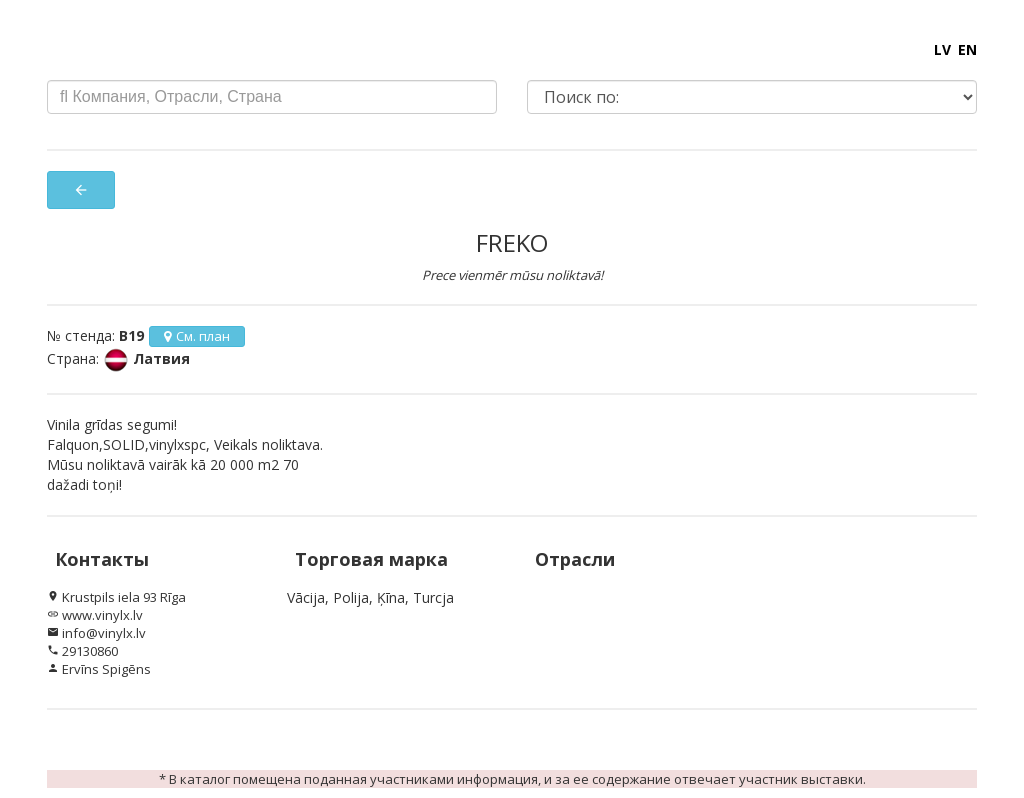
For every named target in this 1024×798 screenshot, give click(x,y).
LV (942, 49)
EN (967, 49)
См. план (197, 336)
